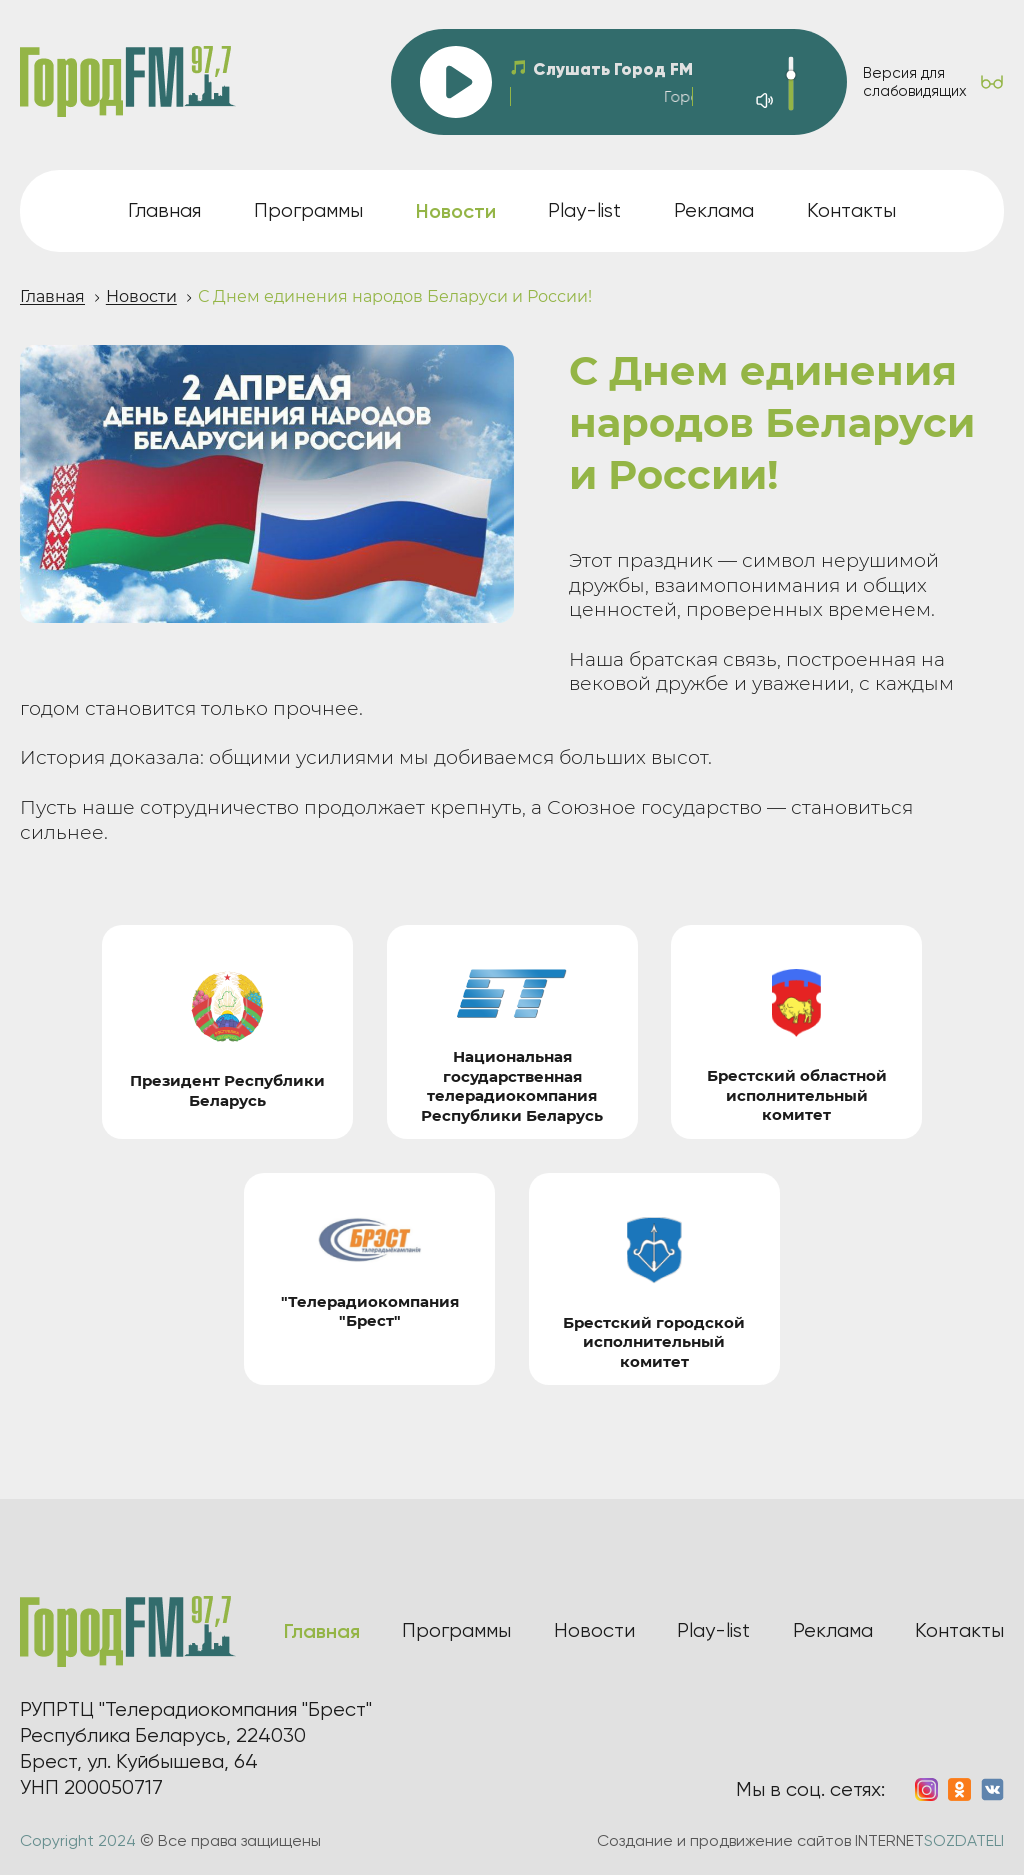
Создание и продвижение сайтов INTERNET (800, 1840)
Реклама (714, 210)
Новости (141, 296)
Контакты (851, 210)
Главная (164, 210)
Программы (308, 210)
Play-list (584, 210)
